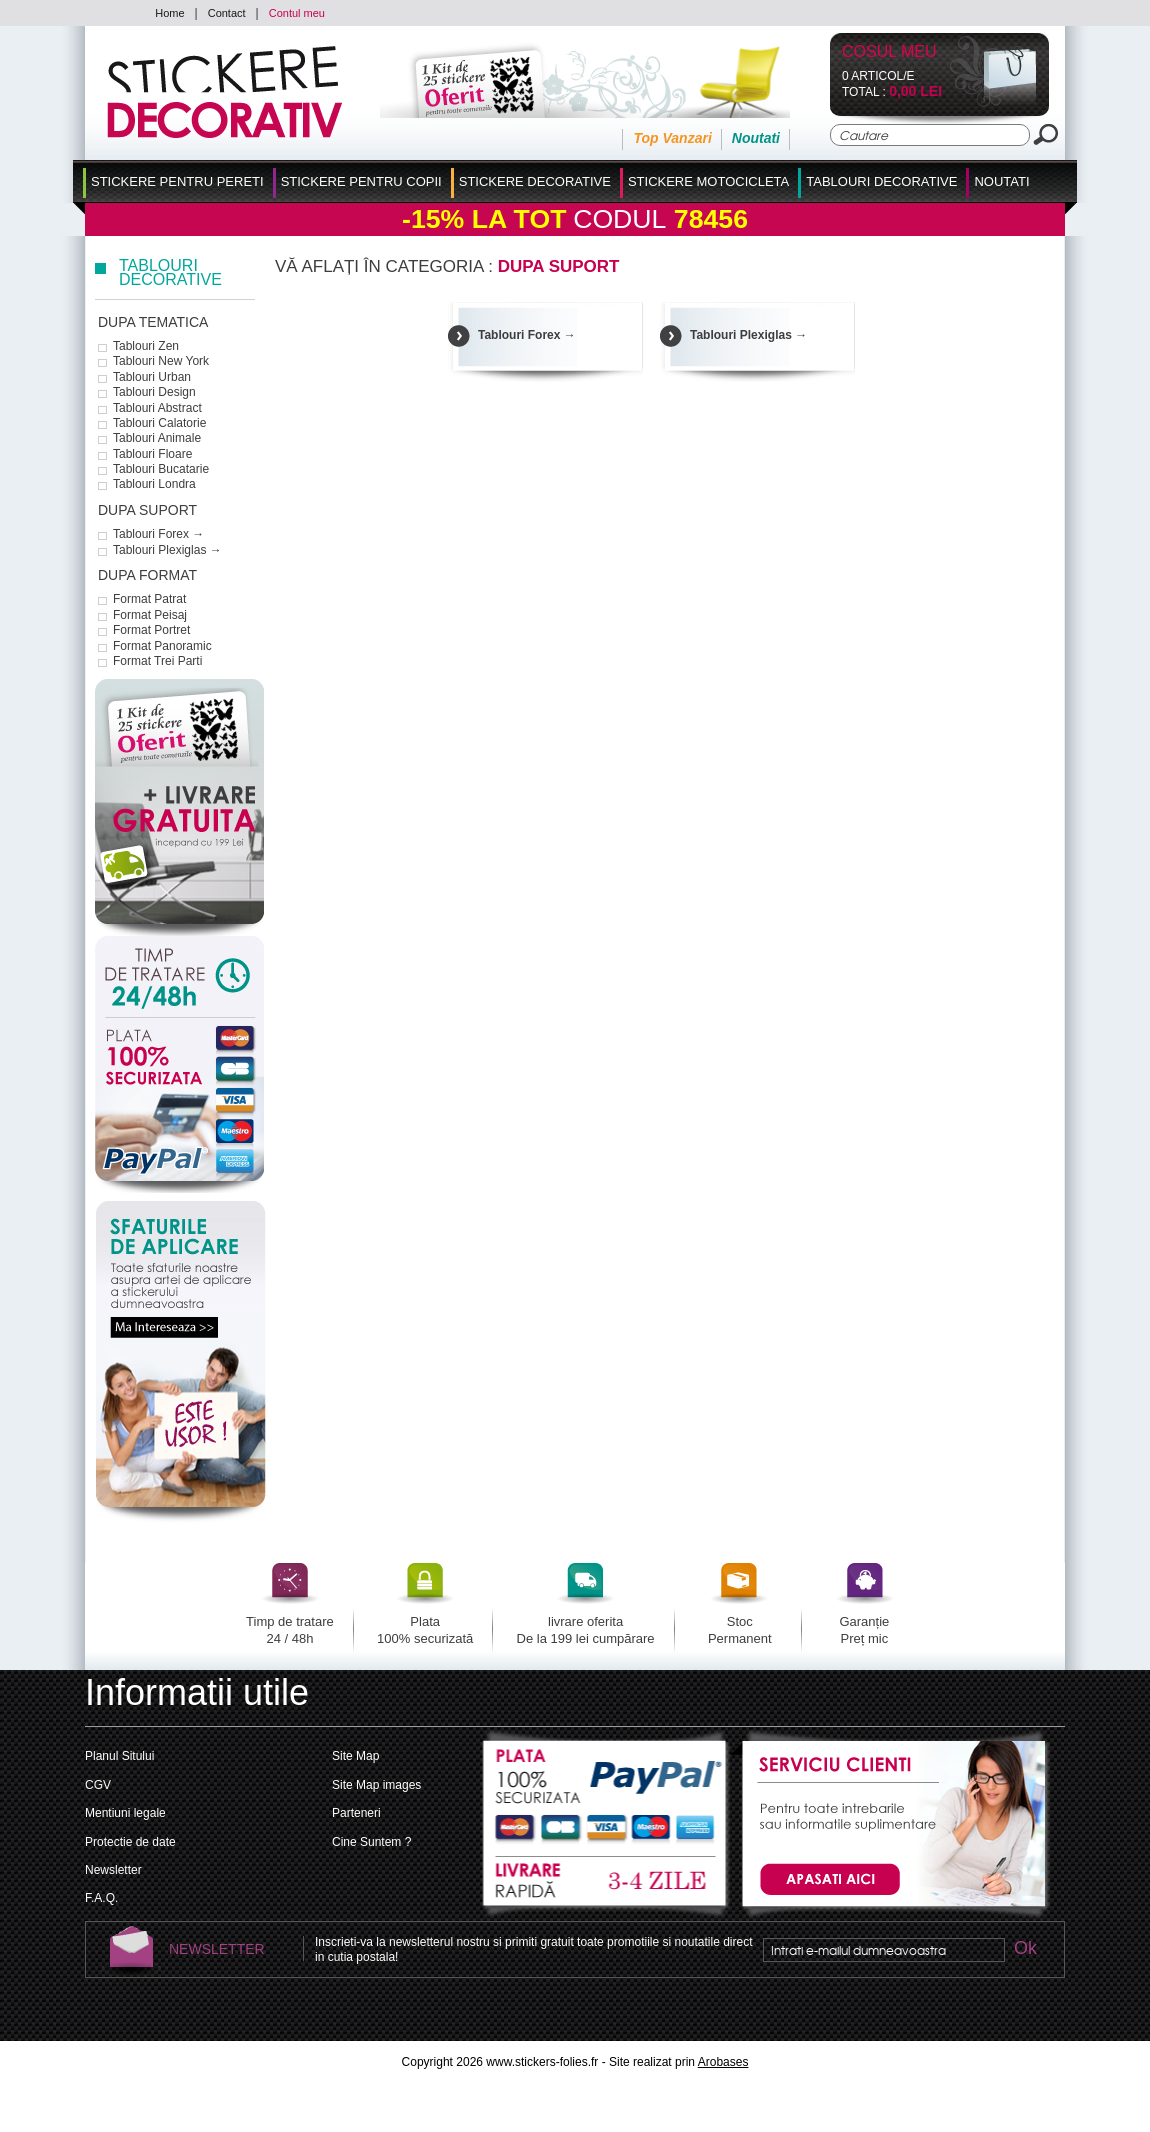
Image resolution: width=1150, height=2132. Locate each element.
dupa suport (147, 510)
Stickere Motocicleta (708, 181)
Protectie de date (130, 1842)
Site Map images (376, 1785)
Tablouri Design (154, 392)
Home (169, 13)
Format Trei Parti (157, 661)
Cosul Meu (889, 52)
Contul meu (297, 13)
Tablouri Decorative (881, 181)
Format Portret (151, 630)
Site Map (355, 1756)
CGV (98, 1785)
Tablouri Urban (152, 377)
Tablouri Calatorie (159, 423)
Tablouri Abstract (157, 408)
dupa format (147, 575)
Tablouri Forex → (158, 534)
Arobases (723, 2062)
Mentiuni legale (125, 1813)
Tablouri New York (161, 361)
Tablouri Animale (157, 438)
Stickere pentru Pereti (177, 181)
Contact (227, 13)
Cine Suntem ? (371, 1842)
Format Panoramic (162, 646)
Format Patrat (149, 599)
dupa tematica (153, 322)
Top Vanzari (672, 138)
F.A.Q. (101, 1898)
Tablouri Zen (146, 346)
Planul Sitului (119, 1756)
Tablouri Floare (152, 454)
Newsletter (113, 1870)
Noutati (756, 138)
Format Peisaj (150, 615)
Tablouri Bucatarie (161, 469)
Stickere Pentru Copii (361, 181)
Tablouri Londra (154, 484)
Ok (1025, 1949)
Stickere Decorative (535, 181)
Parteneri (356, 1813)
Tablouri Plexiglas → (167, 550)
